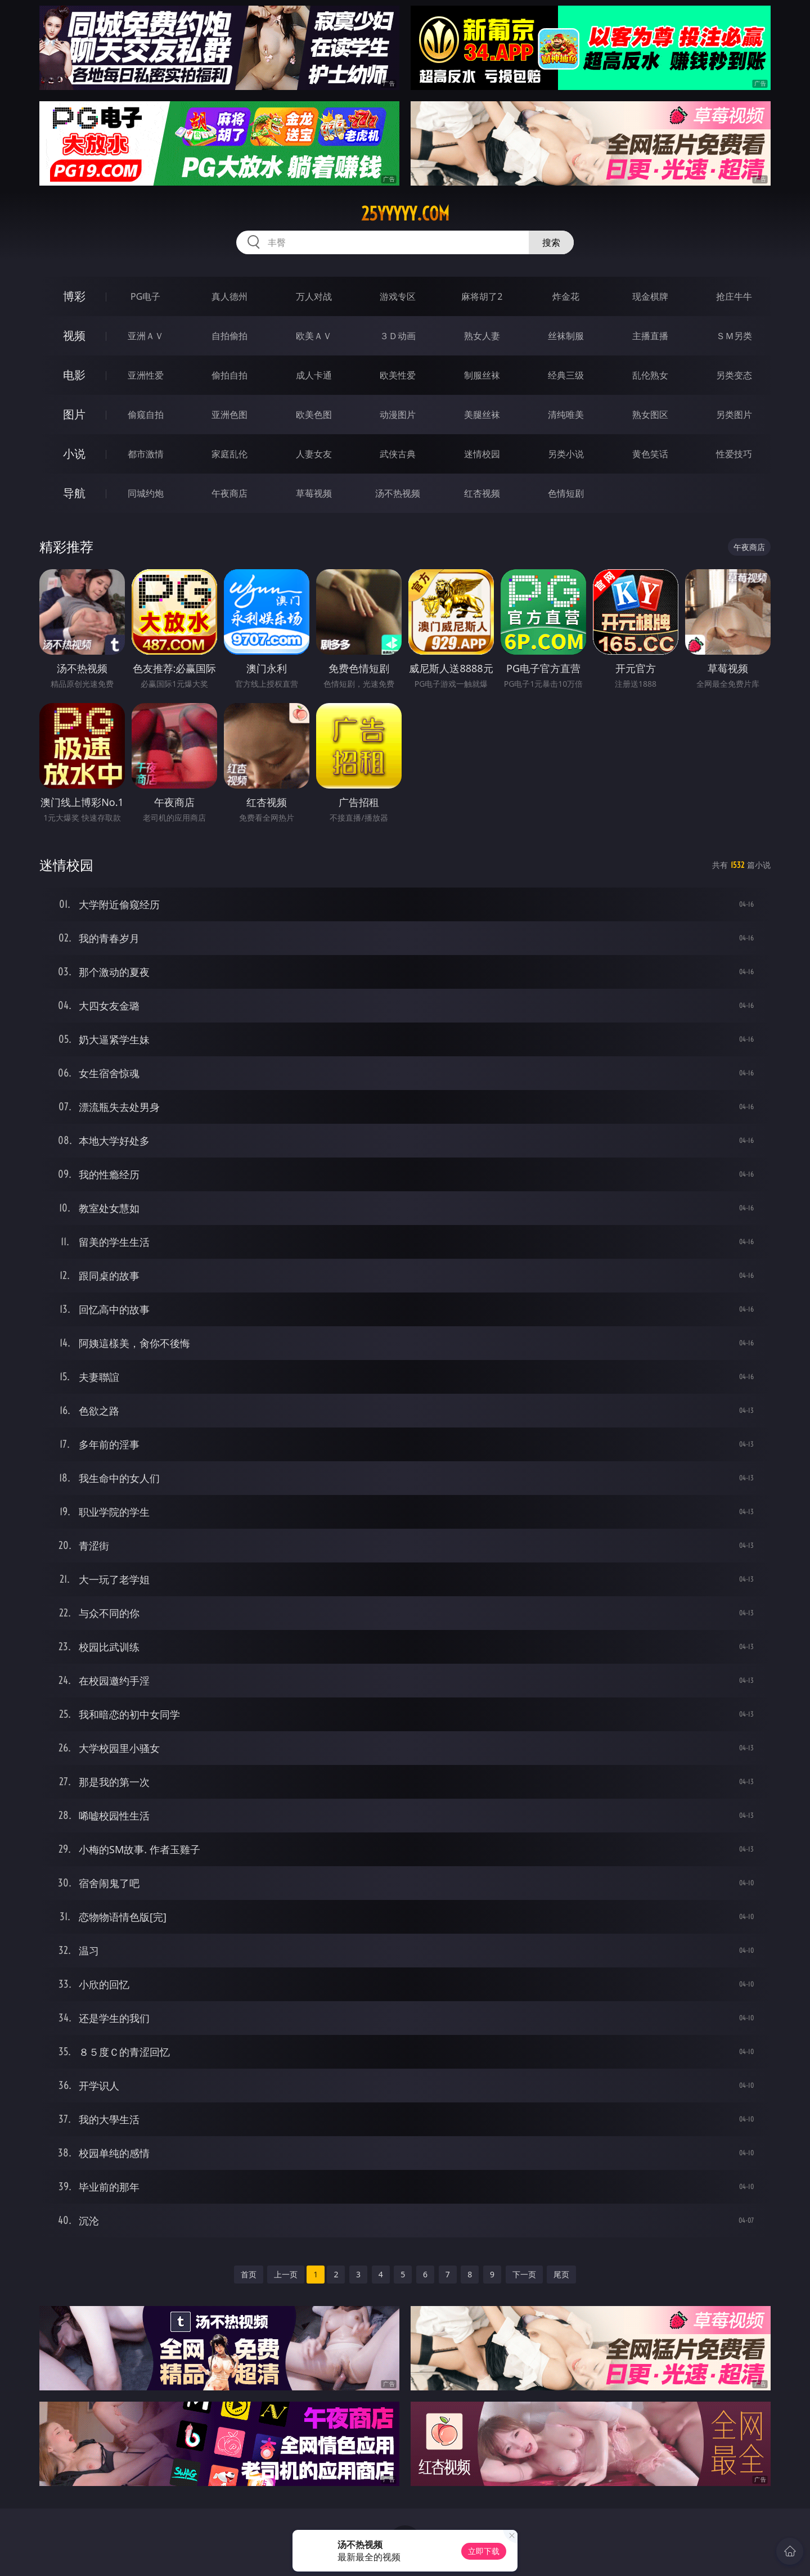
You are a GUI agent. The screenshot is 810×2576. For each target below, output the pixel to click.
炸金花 (565, 296)
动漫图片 (398, 414)
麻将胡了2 (481, 296)
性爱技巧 (734, 454)
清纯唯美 (566, 414)
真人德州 (230, 296)
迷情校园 (482, 454)
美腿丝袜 (482, 414)
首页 (248, 2274)
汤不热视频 (397, 493)
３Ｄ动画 (398, 336)
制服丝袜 (482, 375)
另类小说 (566, 454)
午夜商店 (230, 493)
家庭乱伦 (230, 454)
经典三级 (566, 375)
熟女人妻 (482, 336)
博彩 (74, 296)
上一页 (286, 2274)
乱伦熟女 (650, 375)
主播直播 (650, 336)
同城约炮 (146, 493)
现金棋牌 (650, 296)
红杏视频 (482, 493)
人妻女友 (314, 454)
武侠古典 (398, 454)
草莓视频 (314, 493)
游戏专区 (398, 296)
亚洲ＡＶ (146, 336)
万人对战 (314, 296)
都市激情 (146, 454)
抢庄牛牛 (734, 296)
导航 (74, 493)
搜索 (551, 242)
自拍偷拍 (230, 336)
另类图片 (734, 414)
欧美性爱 (398, 375)
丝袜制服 (566, 336)
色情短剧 (566, 493)
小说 (74, 453)
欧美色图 (314, 414)
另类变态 (734, 375)
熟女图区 (650, 414)
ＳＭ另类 (734, 336)
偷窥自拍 (146, 414)
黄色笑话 (650, 454)
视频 (74, 335)
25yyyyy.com (405, 213)
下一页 (524, 2274)
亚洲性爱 (146, 375)
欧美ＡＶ (314, 336)
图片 (74, 414)
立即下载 (484, 2551)
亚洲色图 (230, 414)
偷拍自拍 (230, 375)
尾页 (561, 2274)
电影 (74, 374)
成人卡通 (314, 375)
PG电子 (145, 296)
